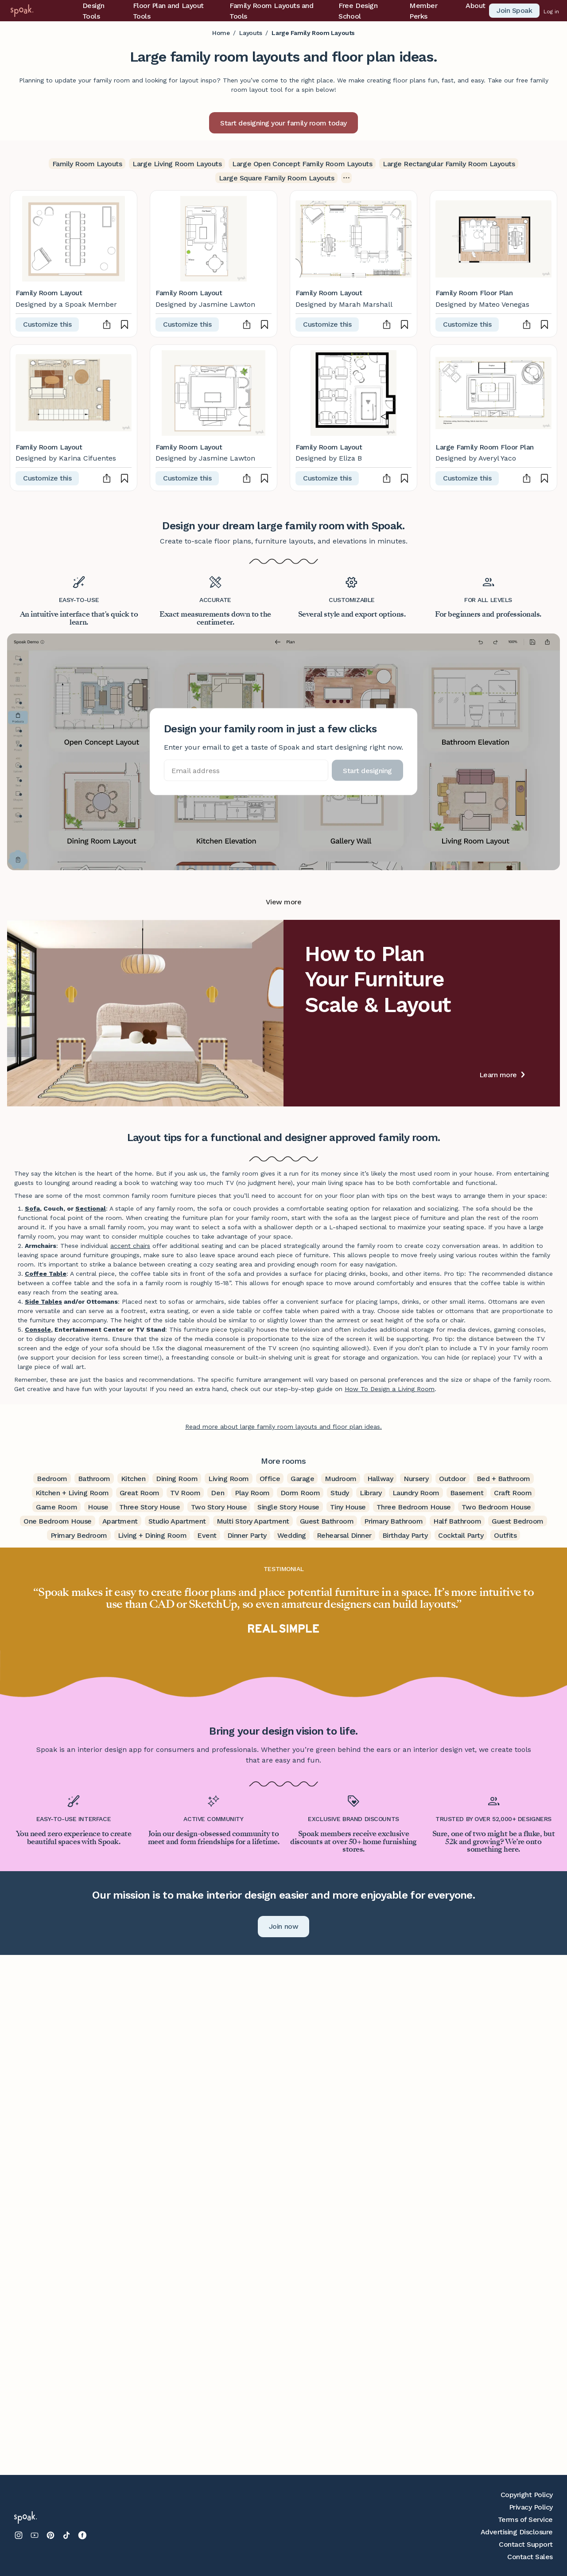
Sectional (90, 1208)
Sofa (32, 1208)
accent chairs (130, 1245)
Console (38, 1329)
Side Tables (43, 1301)
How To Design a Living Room (390, 1388)
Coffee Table (45, 1273)
